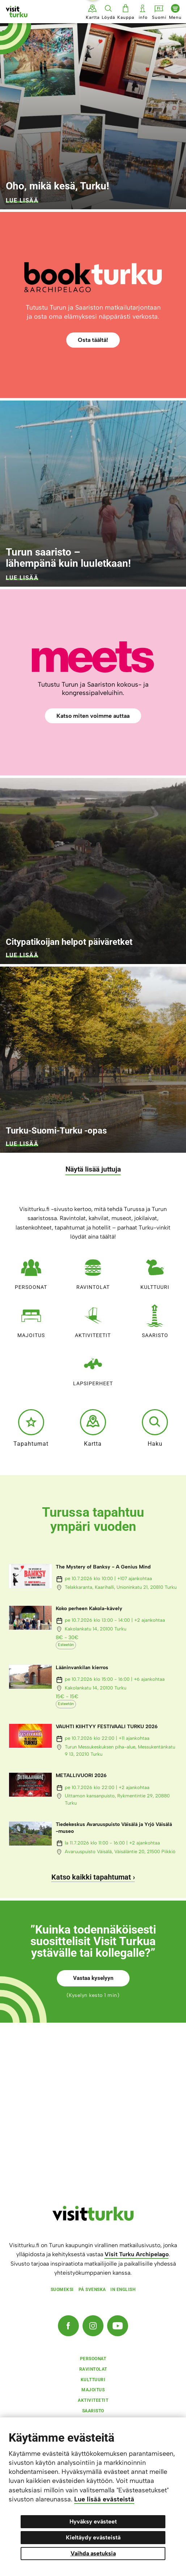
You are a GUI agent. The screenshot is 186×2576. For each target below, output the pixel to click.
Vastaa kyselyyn (93, 1978)
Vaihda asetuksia (93, 2553)
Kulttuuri (154, 1271)
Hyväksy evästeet (93, 2521)
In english (122, 2289)
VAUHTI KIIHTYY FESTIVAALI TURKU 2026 (107, 1726)
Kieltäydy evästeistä (93, 2537)
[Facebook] (68, 2325)
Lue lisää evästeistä (104, 2499)
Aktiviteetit (93, 1319)
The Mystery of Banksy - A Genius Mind (103, 1567)
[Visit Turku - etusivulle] (17, 11)
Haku (155, 1428)
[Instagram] (93, 2325)
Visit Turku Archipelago (137, 2254)
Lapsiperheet (93, 1367)
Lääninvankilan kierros (82, 1667)
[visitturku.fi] (93, 2219)
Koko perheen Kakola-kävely (89, 1608)
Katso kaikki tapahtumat (91, 1877)
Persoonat (31, 1271)
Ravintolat (93, 1271)
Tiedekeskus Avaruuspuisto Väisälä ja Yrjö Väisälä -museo (114, 1827)
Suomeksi (62, 2289)
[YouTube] (117, 2325)
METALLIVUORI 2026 (81, 1775)
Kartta (93, 1428)
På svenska (92, 2289)
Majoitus (31, 1319)
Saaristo (154, 1319)
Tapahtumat (30, 1428)
